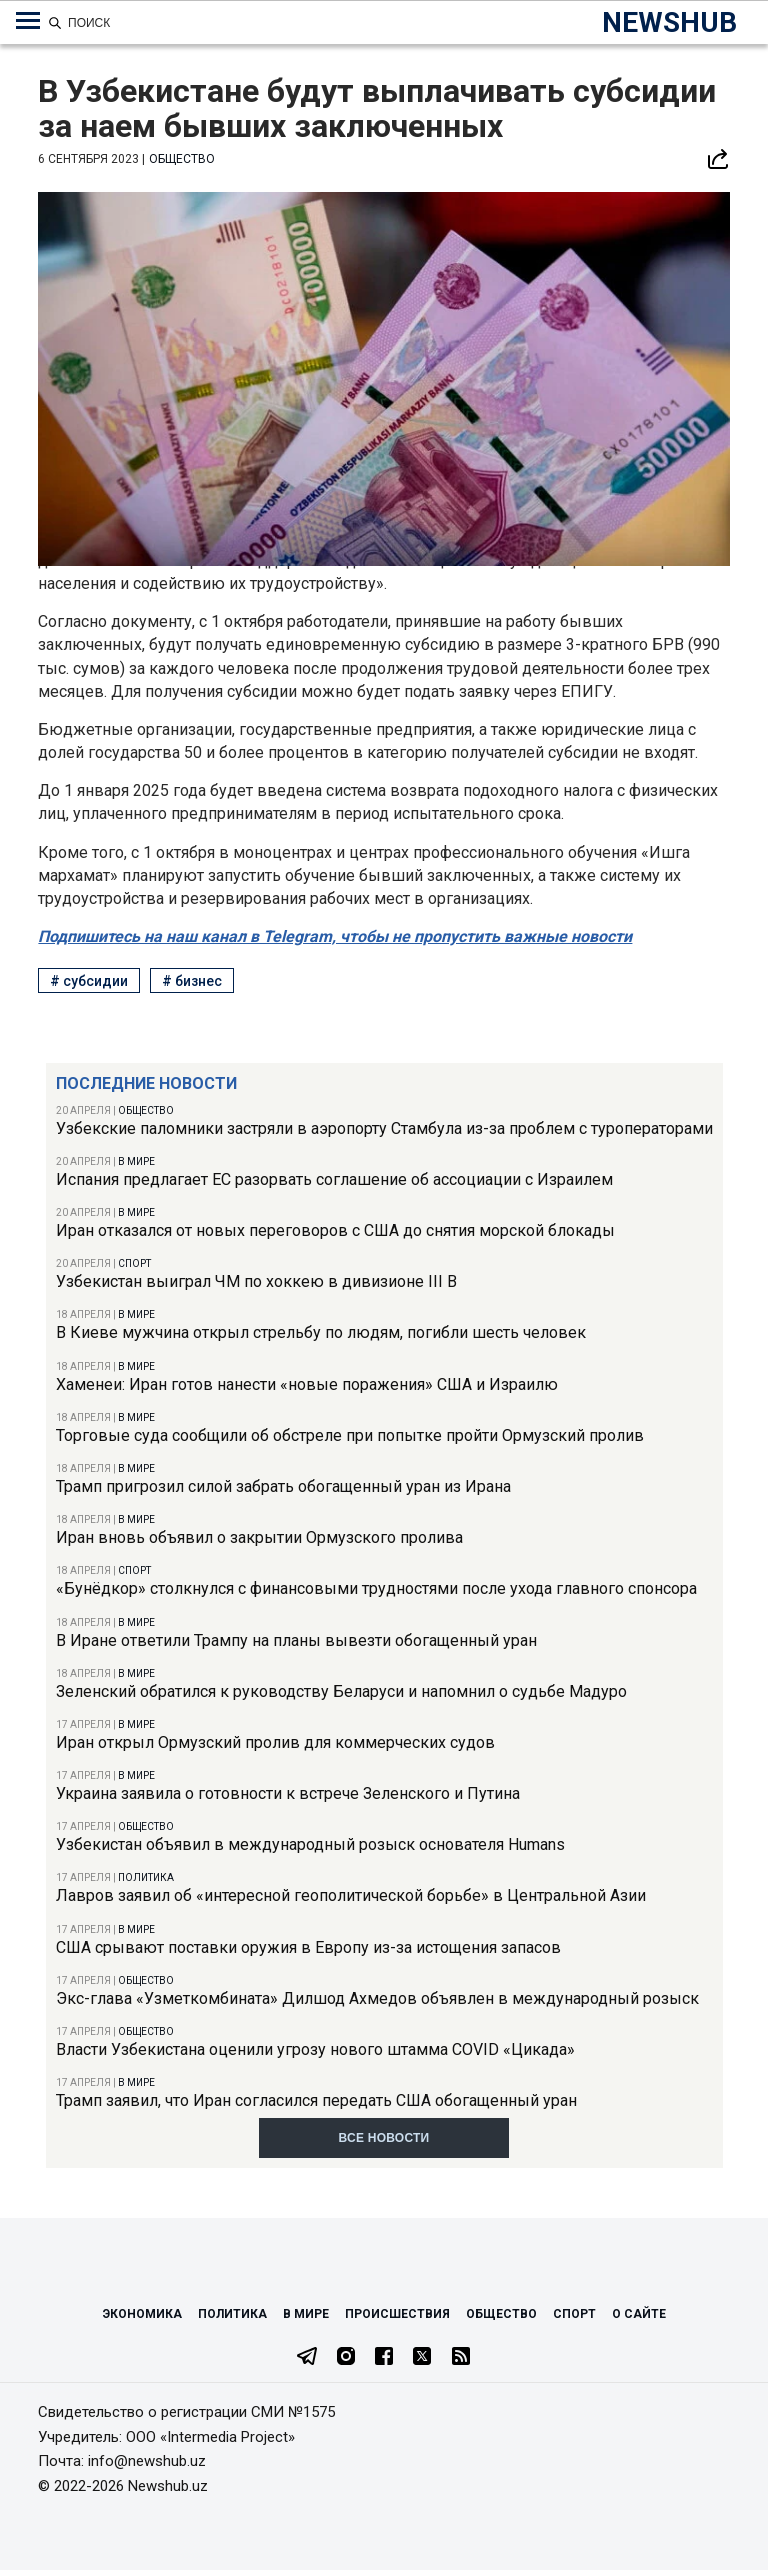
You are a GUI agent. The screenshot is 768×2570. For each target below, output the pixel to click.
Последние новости (146, 1083)
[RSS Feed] (461, 2358)
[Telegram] (307, 2358)
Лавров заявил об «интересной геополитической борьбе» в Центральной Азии (351, 1895)
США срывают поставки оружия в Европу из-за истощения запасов (308, 1947)
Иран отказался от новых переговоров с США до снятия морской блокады (335, 1230)
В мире (136, 1161)
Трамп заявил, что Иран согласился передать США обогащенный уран (316, 2100)
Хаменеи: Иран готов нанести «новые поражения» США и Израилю (307, 1384)
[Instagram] (346, 2358)
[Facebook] (384, 2358)
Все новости (384, 2138)
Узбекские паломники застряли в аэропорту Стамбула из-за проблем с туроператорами (384, 1128)
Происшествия (397, 2314)
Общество (146, 1110)
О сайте (639, 2314)
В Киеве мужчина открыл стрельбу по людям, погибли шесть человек (321, 1332)
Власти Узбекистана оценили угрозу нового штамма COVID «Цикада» (315, 2049)
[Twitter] (422, 2358)
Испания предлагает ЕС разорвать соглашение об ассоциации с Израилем (334, 1179)
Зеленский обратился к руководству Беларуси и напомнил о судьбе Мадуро (341, 1691)
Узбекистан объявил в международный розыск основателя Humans (310, 1844)
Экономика (142, 2314)
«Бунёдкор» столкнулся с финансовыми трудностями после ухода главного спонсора (376, 1588)
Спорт (134, 1263)
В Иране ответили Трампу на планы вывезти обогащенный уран (296, 1640)
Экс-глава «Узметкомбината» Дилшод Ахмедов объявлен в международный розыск (377, 1998)
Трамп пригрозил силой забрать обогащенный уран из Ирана (283, 1486)
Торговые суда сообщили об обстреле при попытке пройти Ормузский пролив (350, 1435)
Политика (146, 1877)
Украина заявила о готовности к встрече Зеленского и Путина (288, 1793)
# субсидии (89, 981)
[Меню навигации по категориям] (28, 21)
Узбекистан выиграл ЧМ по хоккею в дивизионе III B (256, 1281)
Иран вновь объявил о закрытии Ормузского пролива (259, 1537)
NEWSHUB (669, 22)
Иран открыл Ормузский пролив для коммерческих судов (275, 1742)
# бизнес (192, 981)
